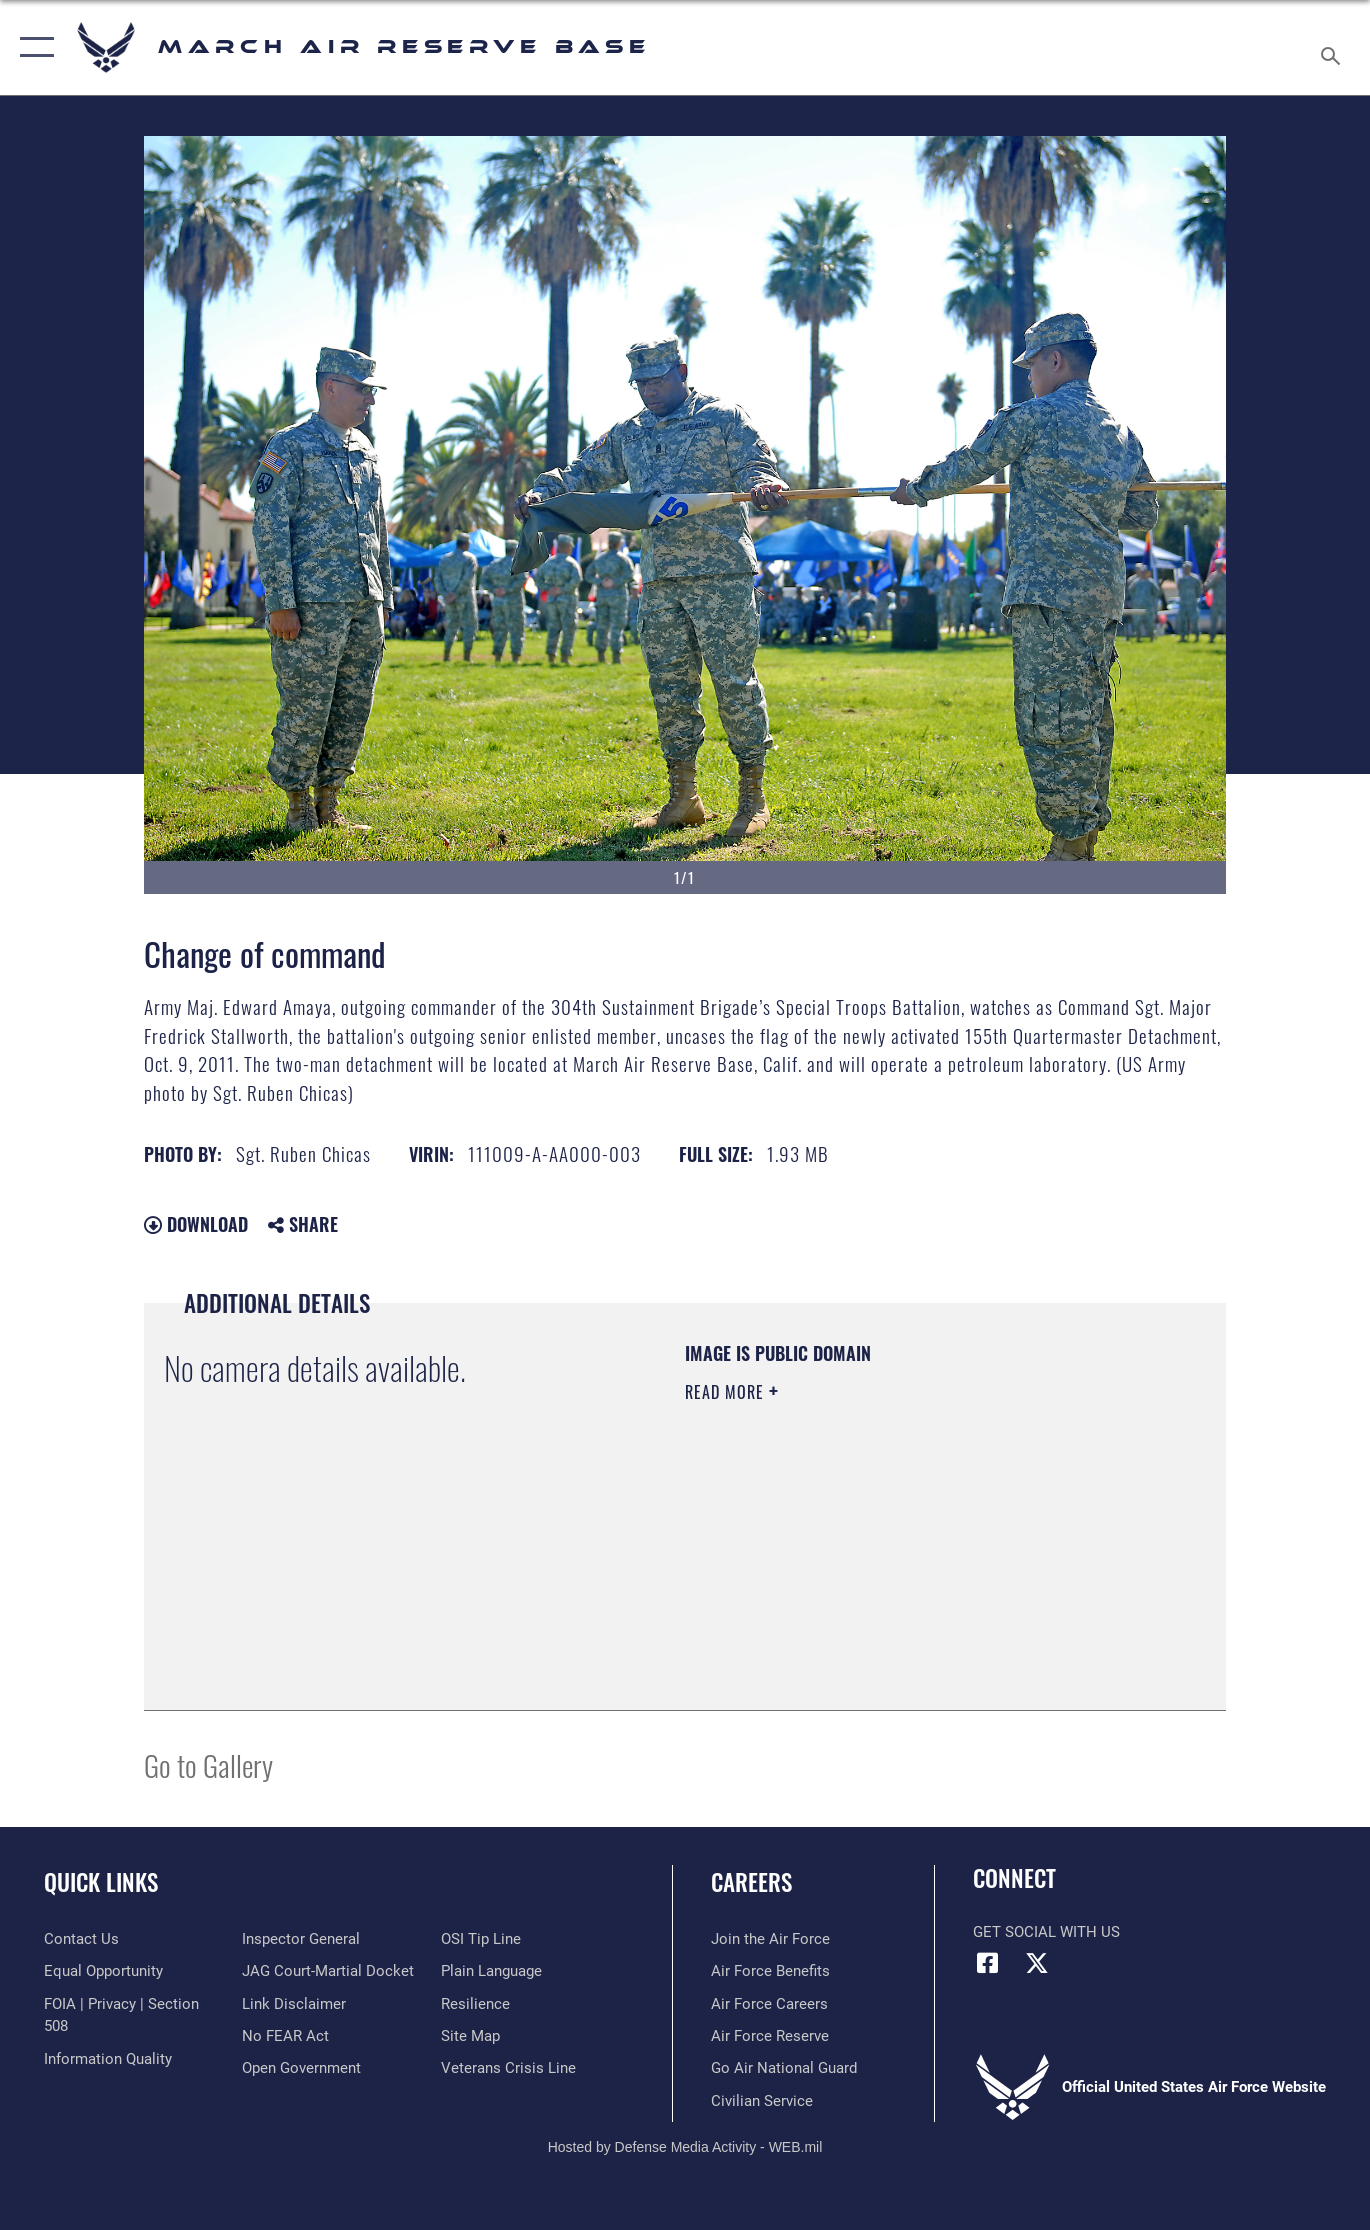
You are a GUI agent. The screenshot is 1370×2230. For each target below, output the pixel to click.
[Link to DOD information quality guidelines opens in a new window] (108, 2059)
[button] (32, 47)
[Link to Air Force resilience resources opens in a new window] (475, 2004)
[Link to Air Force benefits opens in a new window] (770, 1971)
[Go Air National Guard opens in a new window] (784, 2068)
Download (196, 1224)
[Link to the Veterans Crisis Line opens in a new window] (508, 2068)
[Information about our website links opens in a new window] (294, 2004)
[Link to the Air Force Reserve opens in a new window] (770, 2036)
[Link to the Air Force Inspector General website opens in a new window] (301, 1939)
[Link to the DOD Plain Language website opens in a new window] (491, 1971)
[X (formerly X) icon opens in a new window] (1037, 1963)
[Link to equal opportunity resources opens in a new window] (103, 1971)
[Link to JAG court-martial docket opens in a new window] (328, 1971)
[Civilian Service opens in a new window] (762, 2101)
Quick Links (101, 1882)
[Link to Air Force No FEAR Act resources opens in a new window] (285, 2036)
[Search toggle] (1334, 47)
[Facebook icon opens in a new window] (988, 1963)
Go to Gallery (208, 1764)
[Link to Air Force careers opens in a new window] (769, 2004)
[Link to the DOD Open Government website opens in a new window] (301, 2068)
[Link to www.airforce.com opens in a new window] (770, 1939)
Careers (751, 1882)
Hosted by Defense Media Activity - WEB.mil (685, 2147)
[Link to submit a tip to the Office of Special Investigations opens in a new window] (481, 1939)
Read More (727, 1392)
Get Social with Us (1046, 1932)
